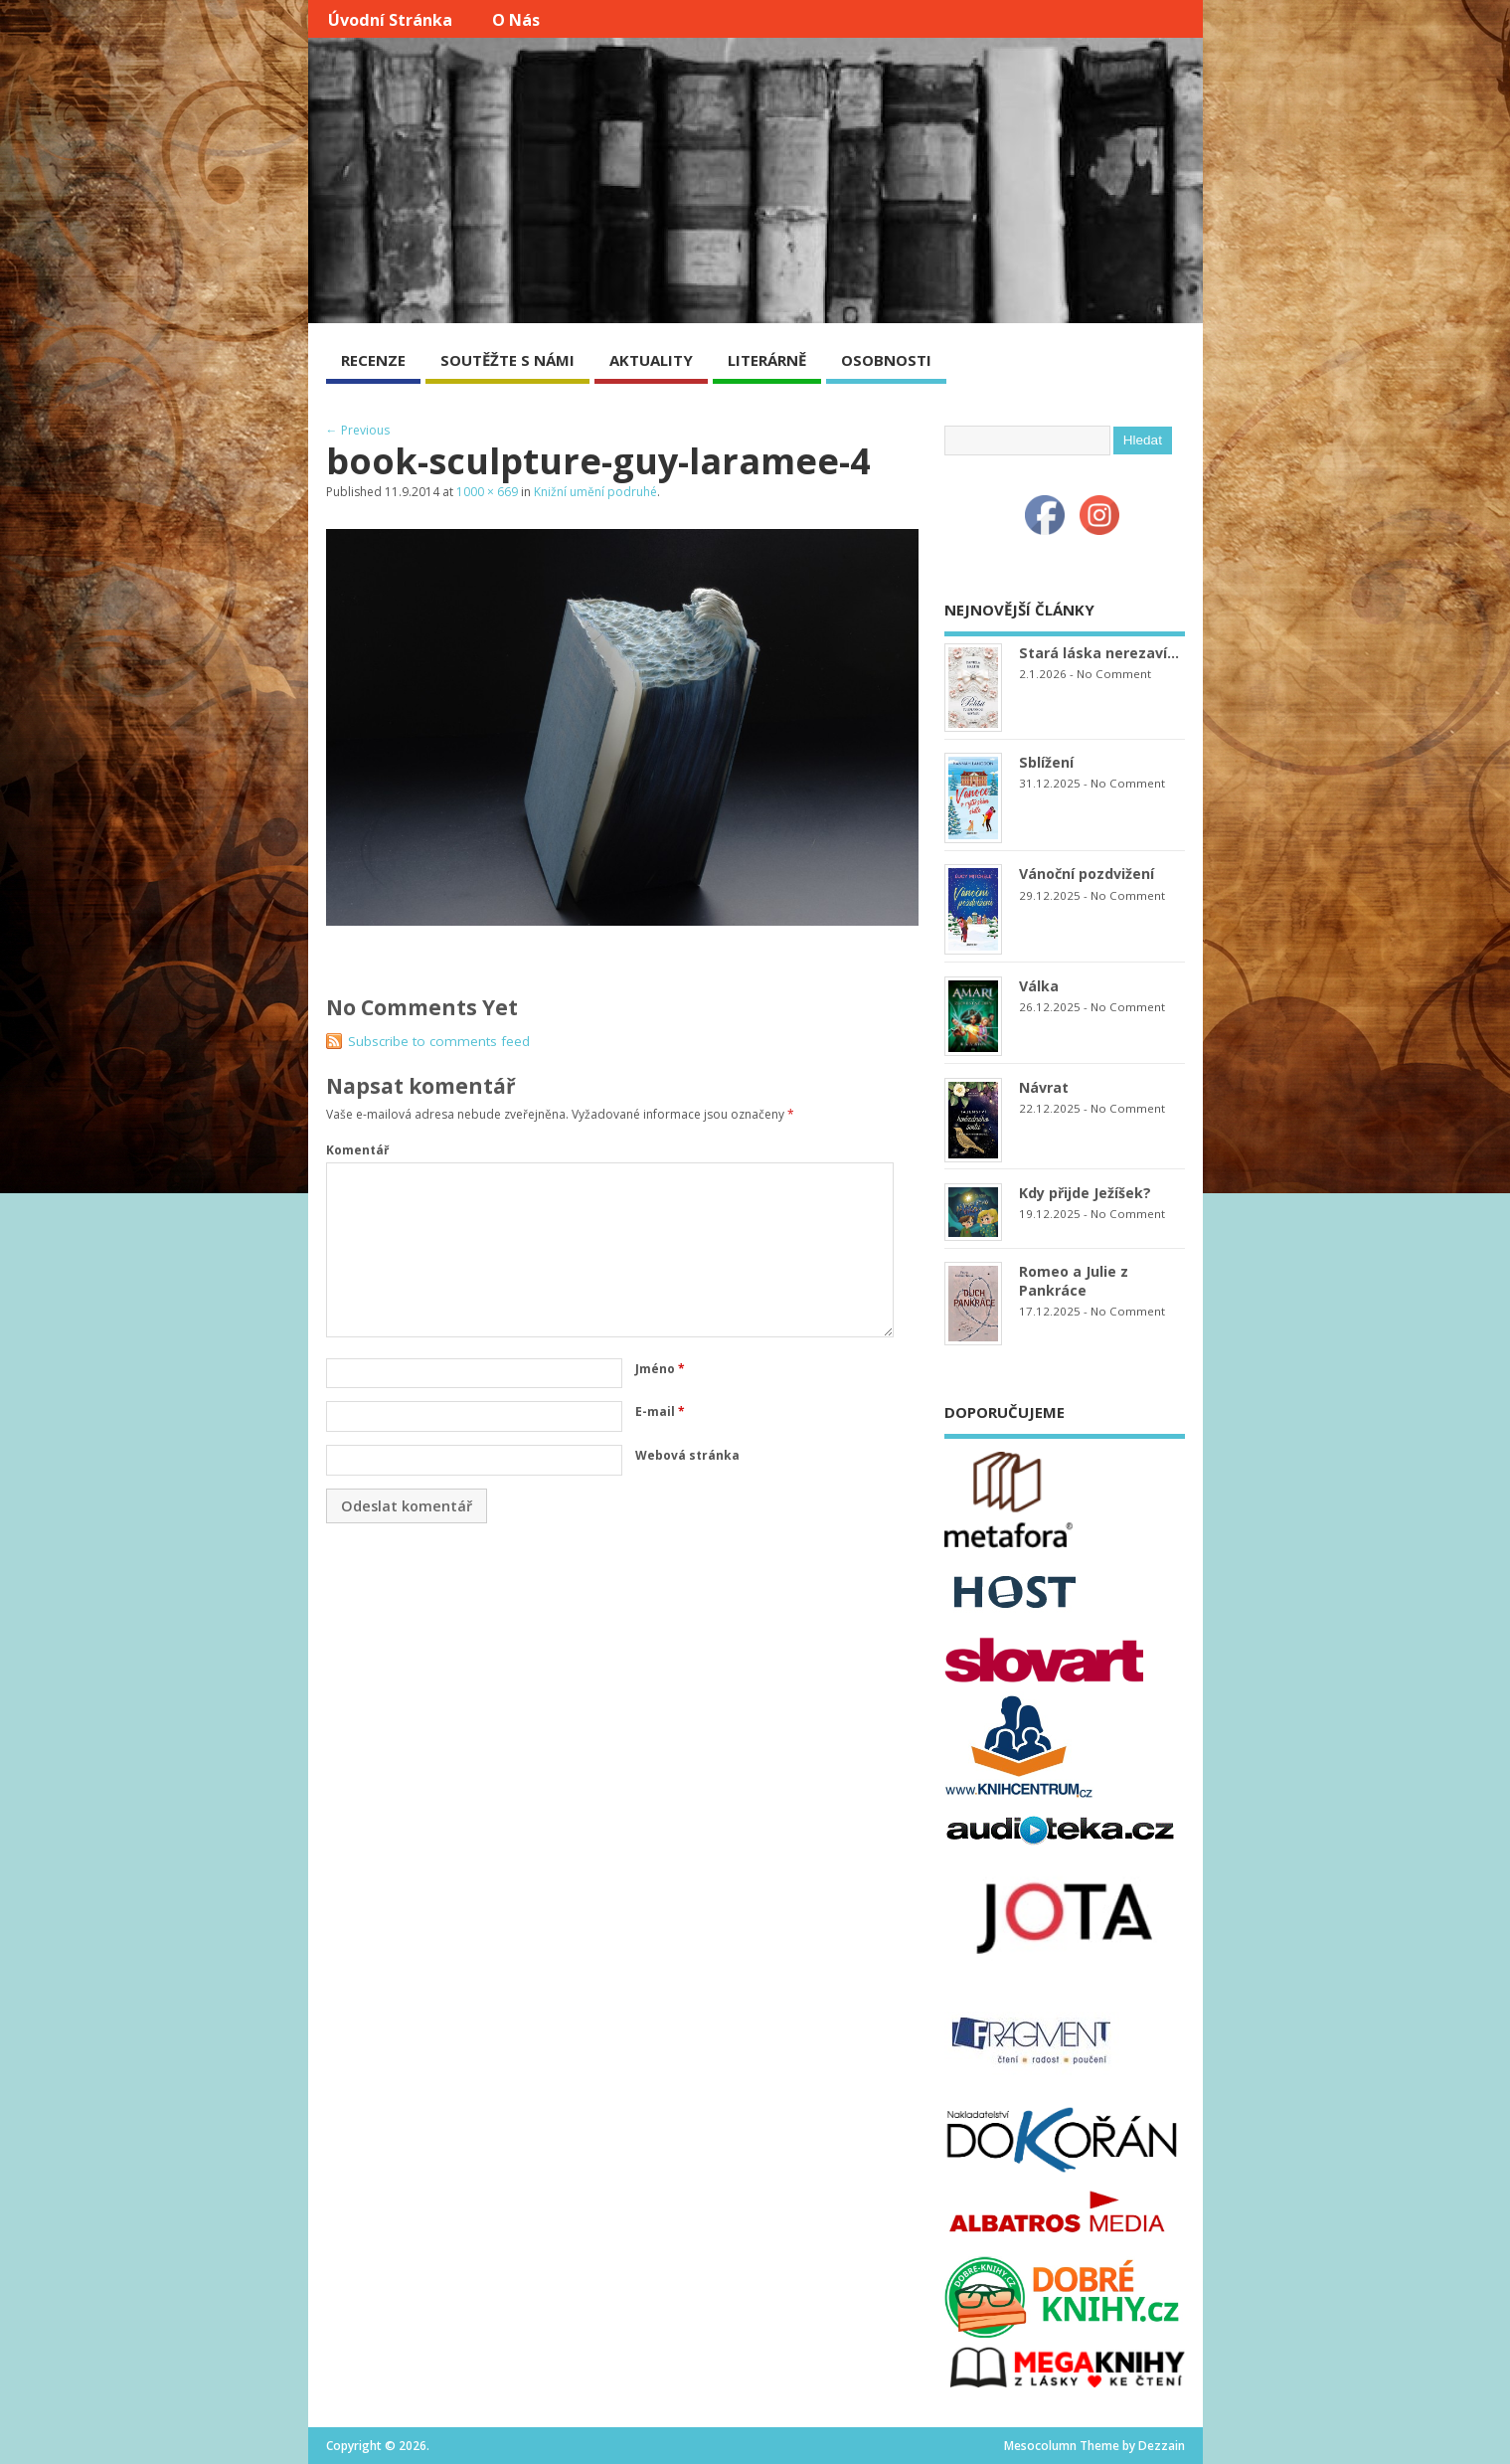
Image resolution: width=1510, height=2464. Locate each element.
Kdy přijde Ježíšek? (1085, 1192)
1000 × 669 (487, 491)
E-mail (660, 1411)
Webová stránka (687, 1455)
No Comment (1114, 673)
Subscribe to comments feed (439, 1041)
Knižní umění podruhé (595, 491)
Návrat (1044, 1087)
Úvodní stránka (390, 20)
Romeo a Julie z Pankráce (1073, 1281)
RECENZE (373, 360)
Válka (1039, 985)
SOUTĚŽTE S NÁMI (507, 360)
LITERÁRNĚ (767, 360)
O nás (516, 20)
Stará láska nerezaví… (1099, 652)
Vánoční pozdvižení (1086, 873)
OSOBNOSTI (886, 360)
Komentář (357, 1150)
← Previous (358, 430)
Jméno (660, 1368)
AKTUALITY (651, 360)
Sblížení (1046, 762)
